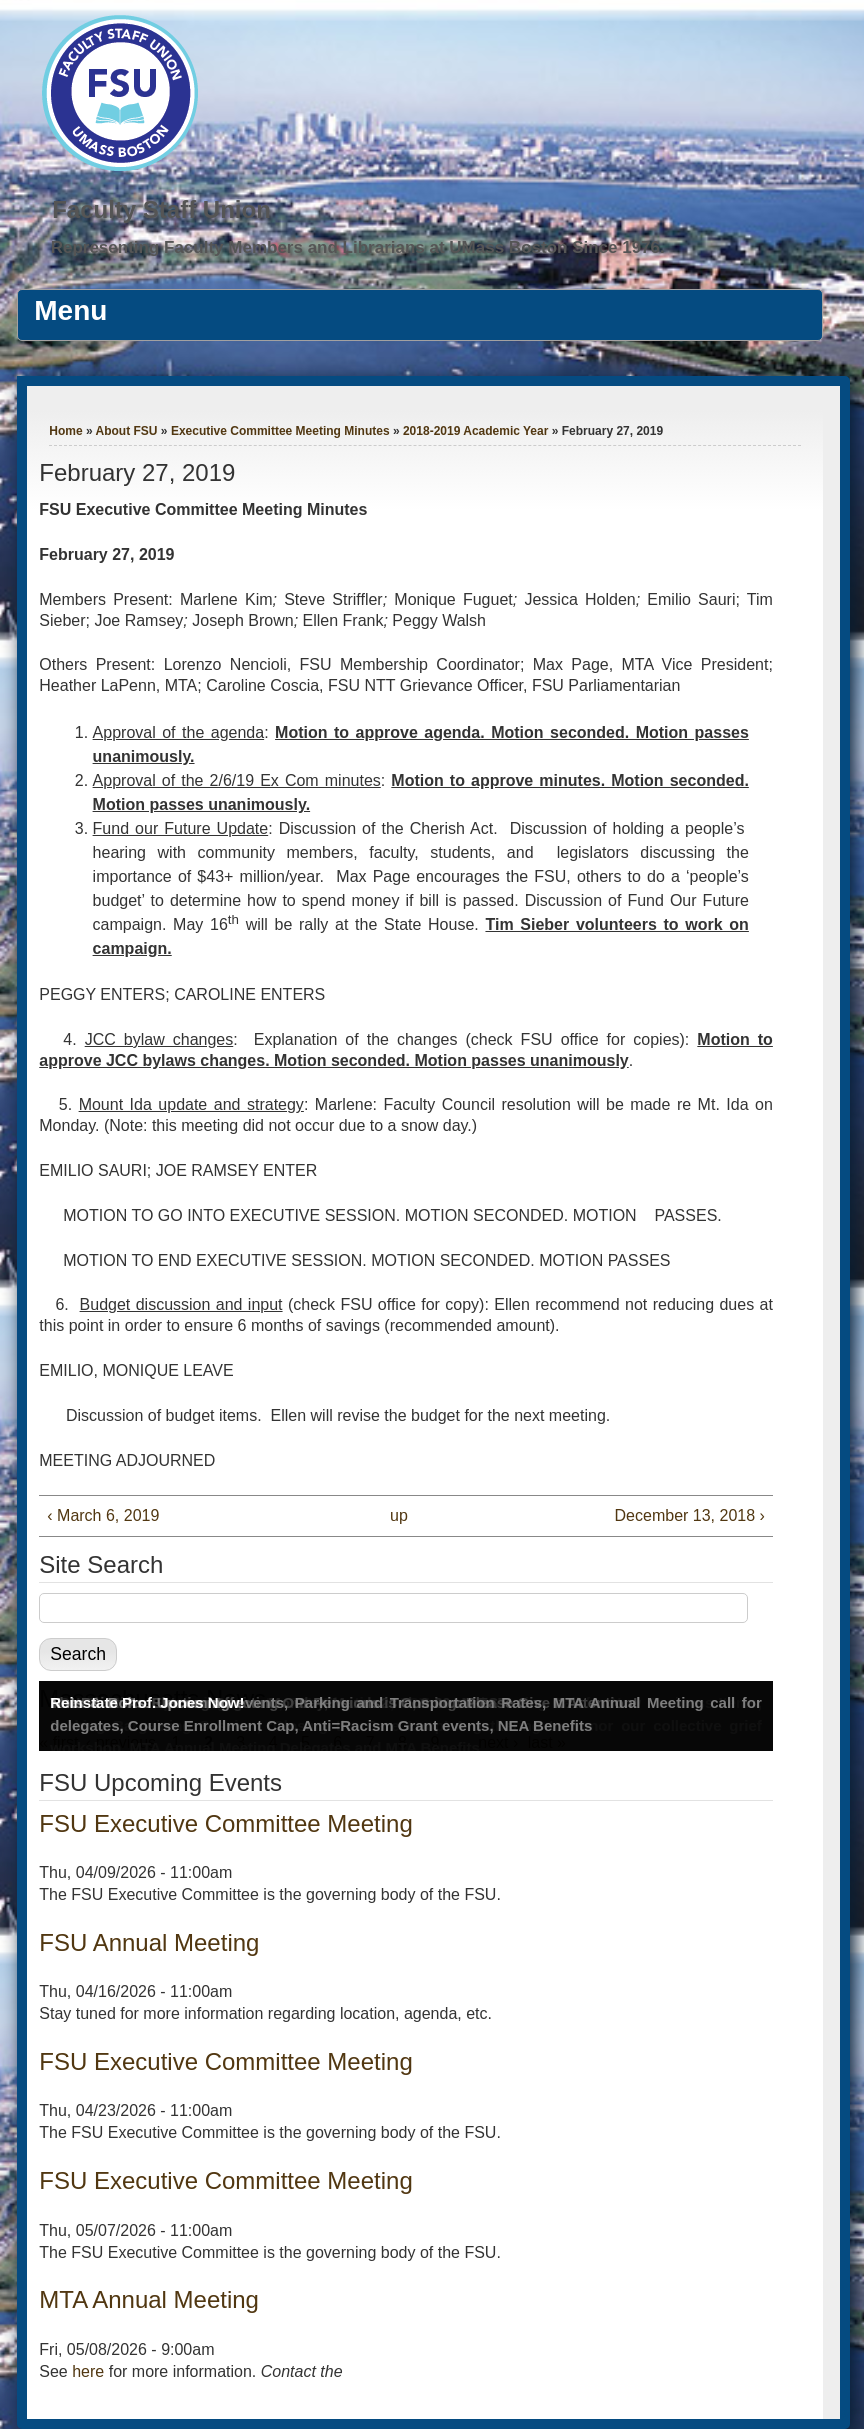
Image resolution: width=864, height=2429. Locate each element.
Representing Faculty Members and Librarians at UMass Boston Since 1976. (358, 247)
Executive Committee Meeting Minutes (280, 431)
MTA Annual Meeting (149, 2299)
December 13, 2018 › (690, 1515)
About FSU (127, 431)
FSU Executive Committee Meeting (225, 1823)
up (399, 1515)
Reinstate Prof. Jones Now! (147, 1702)
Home (65, 431)
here (88, 2371)
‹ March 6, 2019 (103, 1515)
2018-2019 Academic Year (475, 431)
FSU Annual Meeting (149, 1942)
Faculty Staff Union (161, 209)
